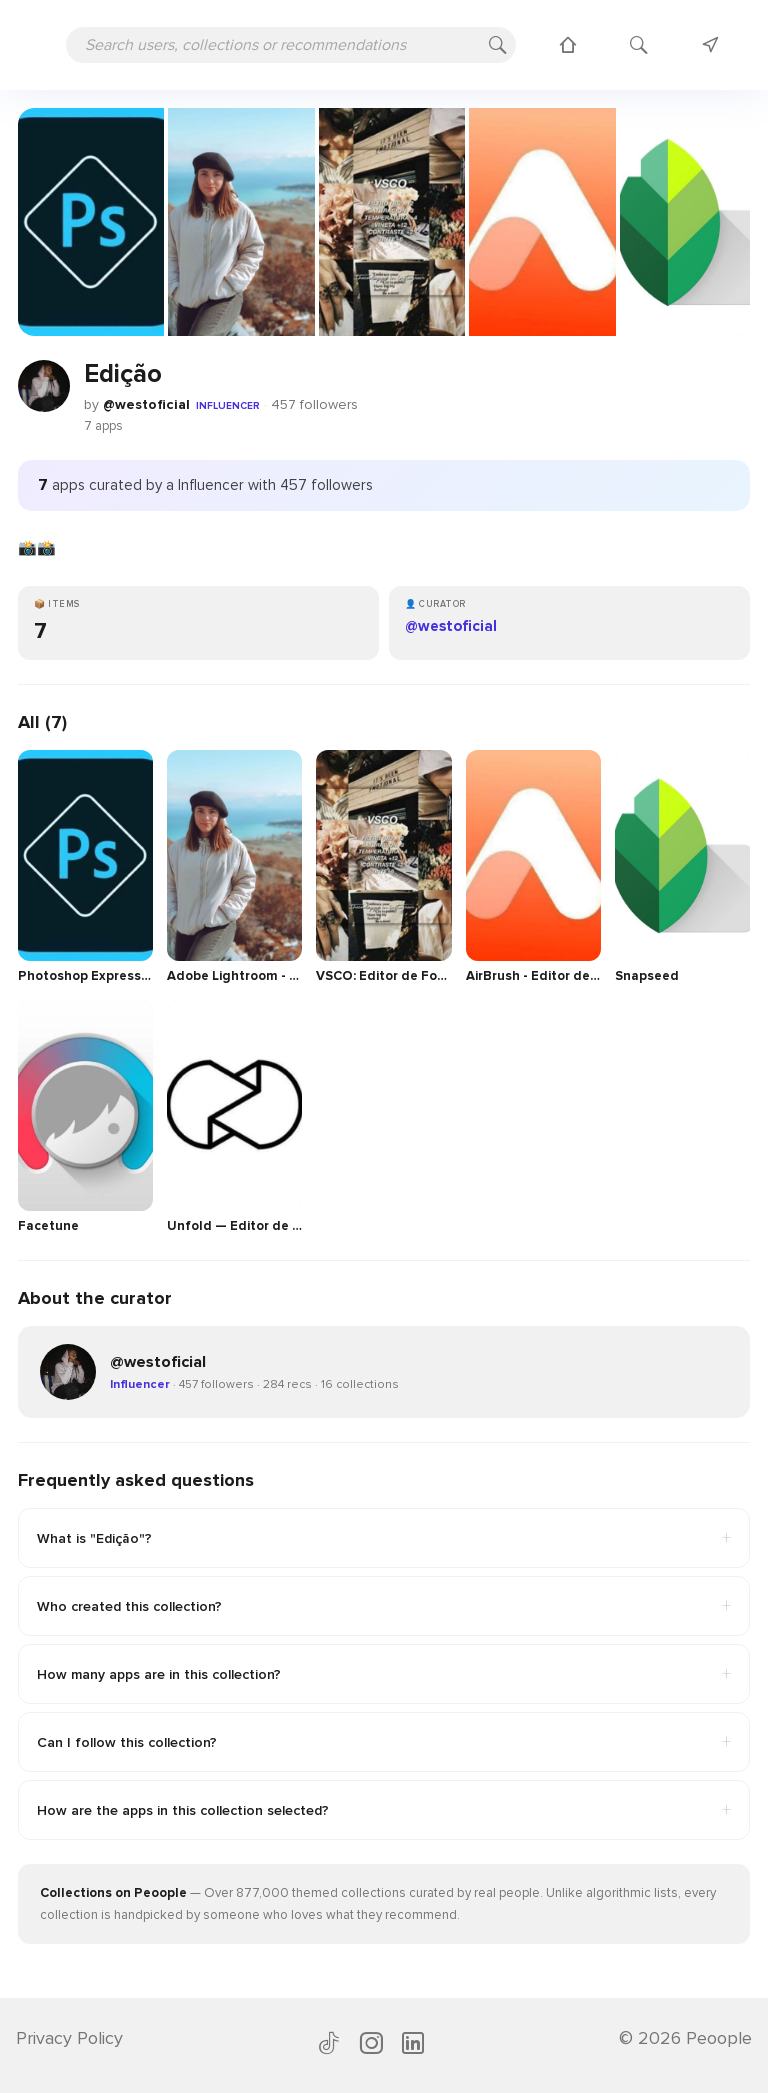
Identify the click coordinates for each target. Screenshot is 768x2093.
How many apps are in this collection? (384, 1674)
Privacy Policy (69, 2038)
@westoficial (146, 404)
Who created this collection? (384, 1606)
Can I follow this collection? (384, 1742)
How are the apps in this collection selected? (384, 1810)
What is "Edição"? (384, 1538)
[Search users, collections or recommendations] (291, 45)
